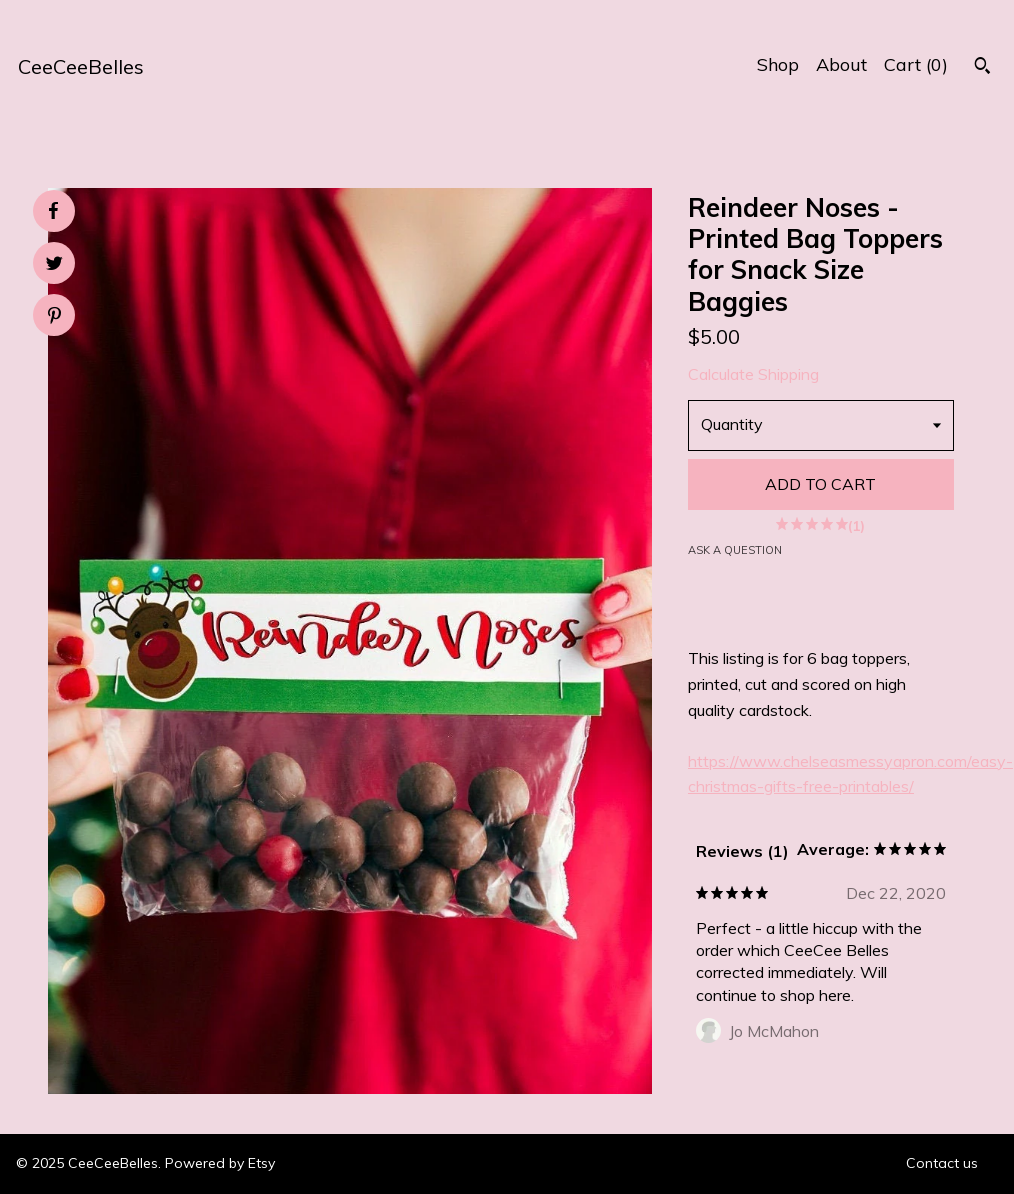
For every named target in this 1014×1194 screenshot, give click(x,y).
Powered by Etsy (220, 1163)
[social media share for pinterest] (54, 317)
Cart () (916, 64)
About (841, 64)
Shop (778, 64)
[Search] (982, 68)
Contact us (942, 1163)
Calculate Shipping (753, 374)
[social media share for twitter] (54, 265)
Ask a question (735, 550)
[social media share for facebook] (53, 211)
